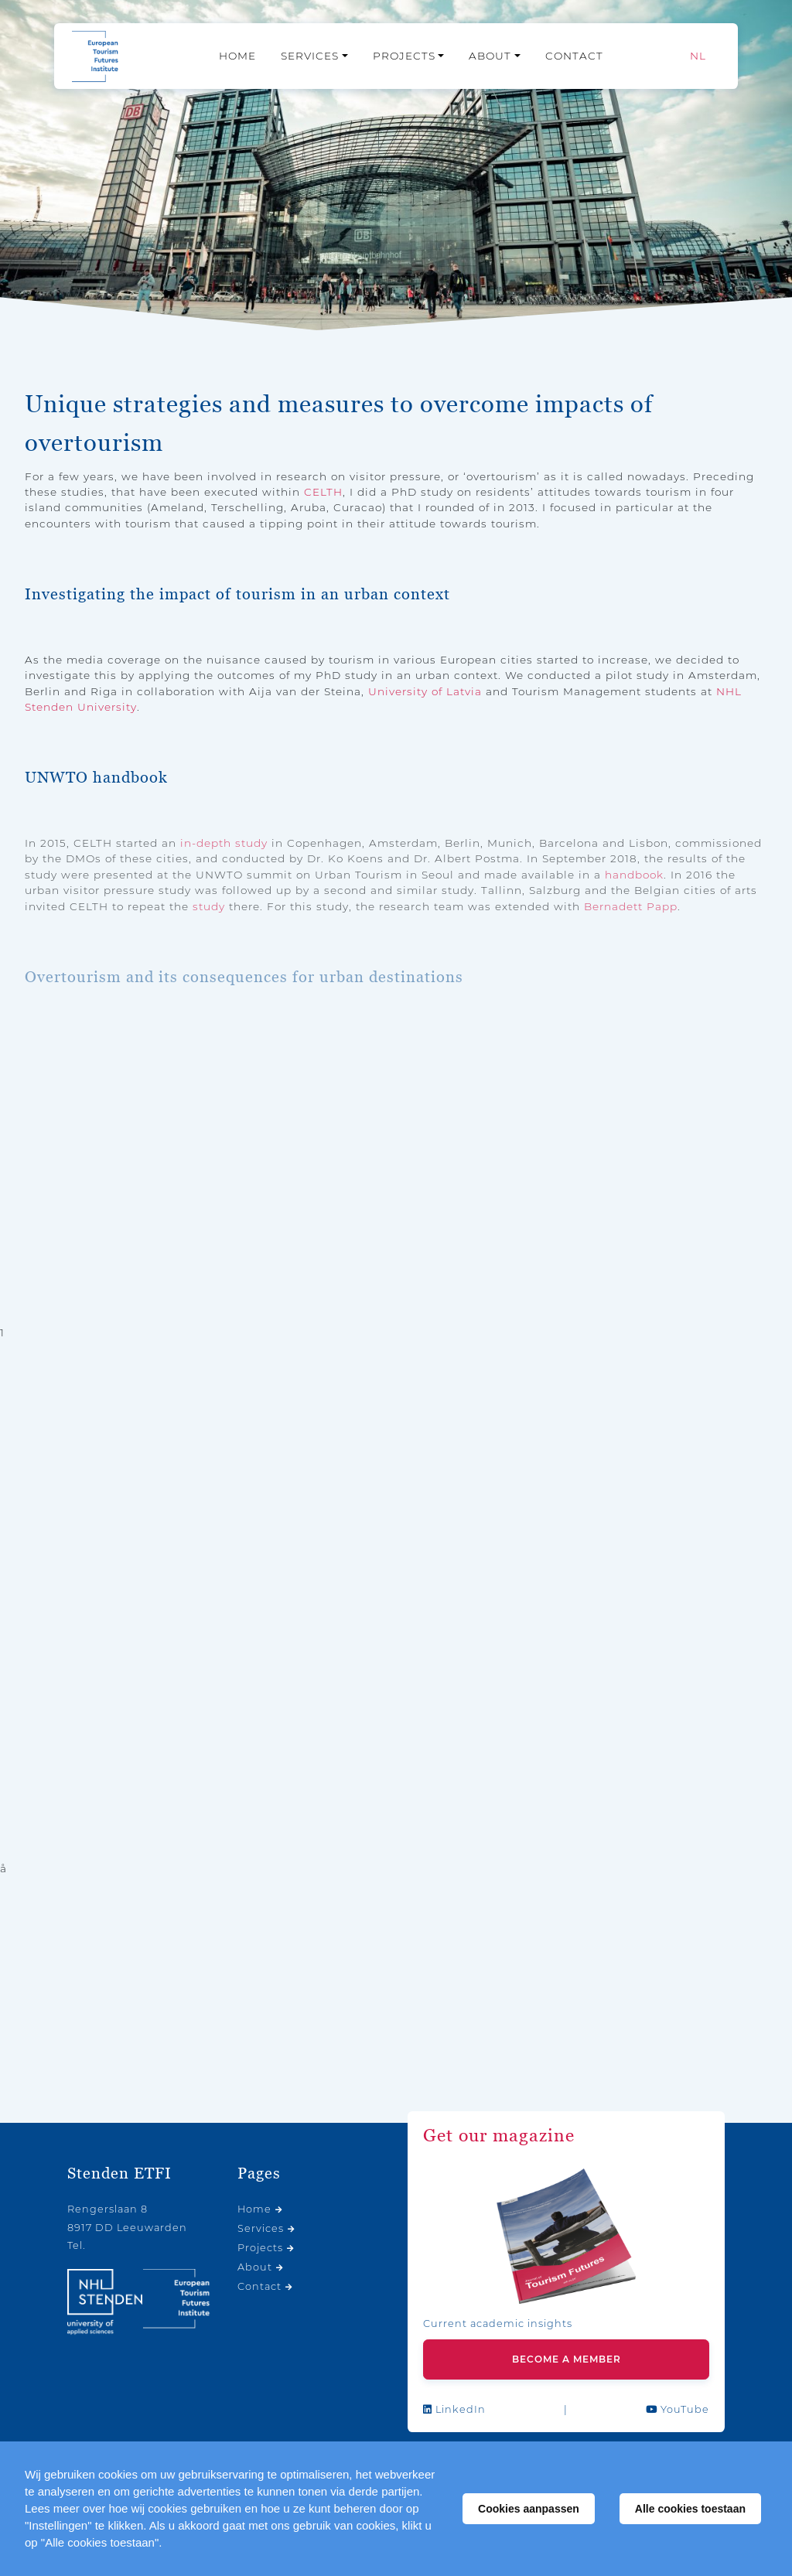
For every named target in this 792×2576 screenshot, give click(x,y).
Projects (404, 55)
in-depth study (224, 843)
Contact (574, 55)
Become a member (566, 2359)
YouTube (677, 2409)
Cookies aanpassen (528, 2509)
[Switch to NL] (698, 56)
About (490, 55)
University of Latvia (425, 691)
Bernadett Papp (631, 906)
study (209, 906)
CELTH (323, 492)
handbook (634, 874)
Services (310, 55)
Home (237, 55)
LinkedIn (454, 2409)
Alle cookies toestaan (690, 2509)
